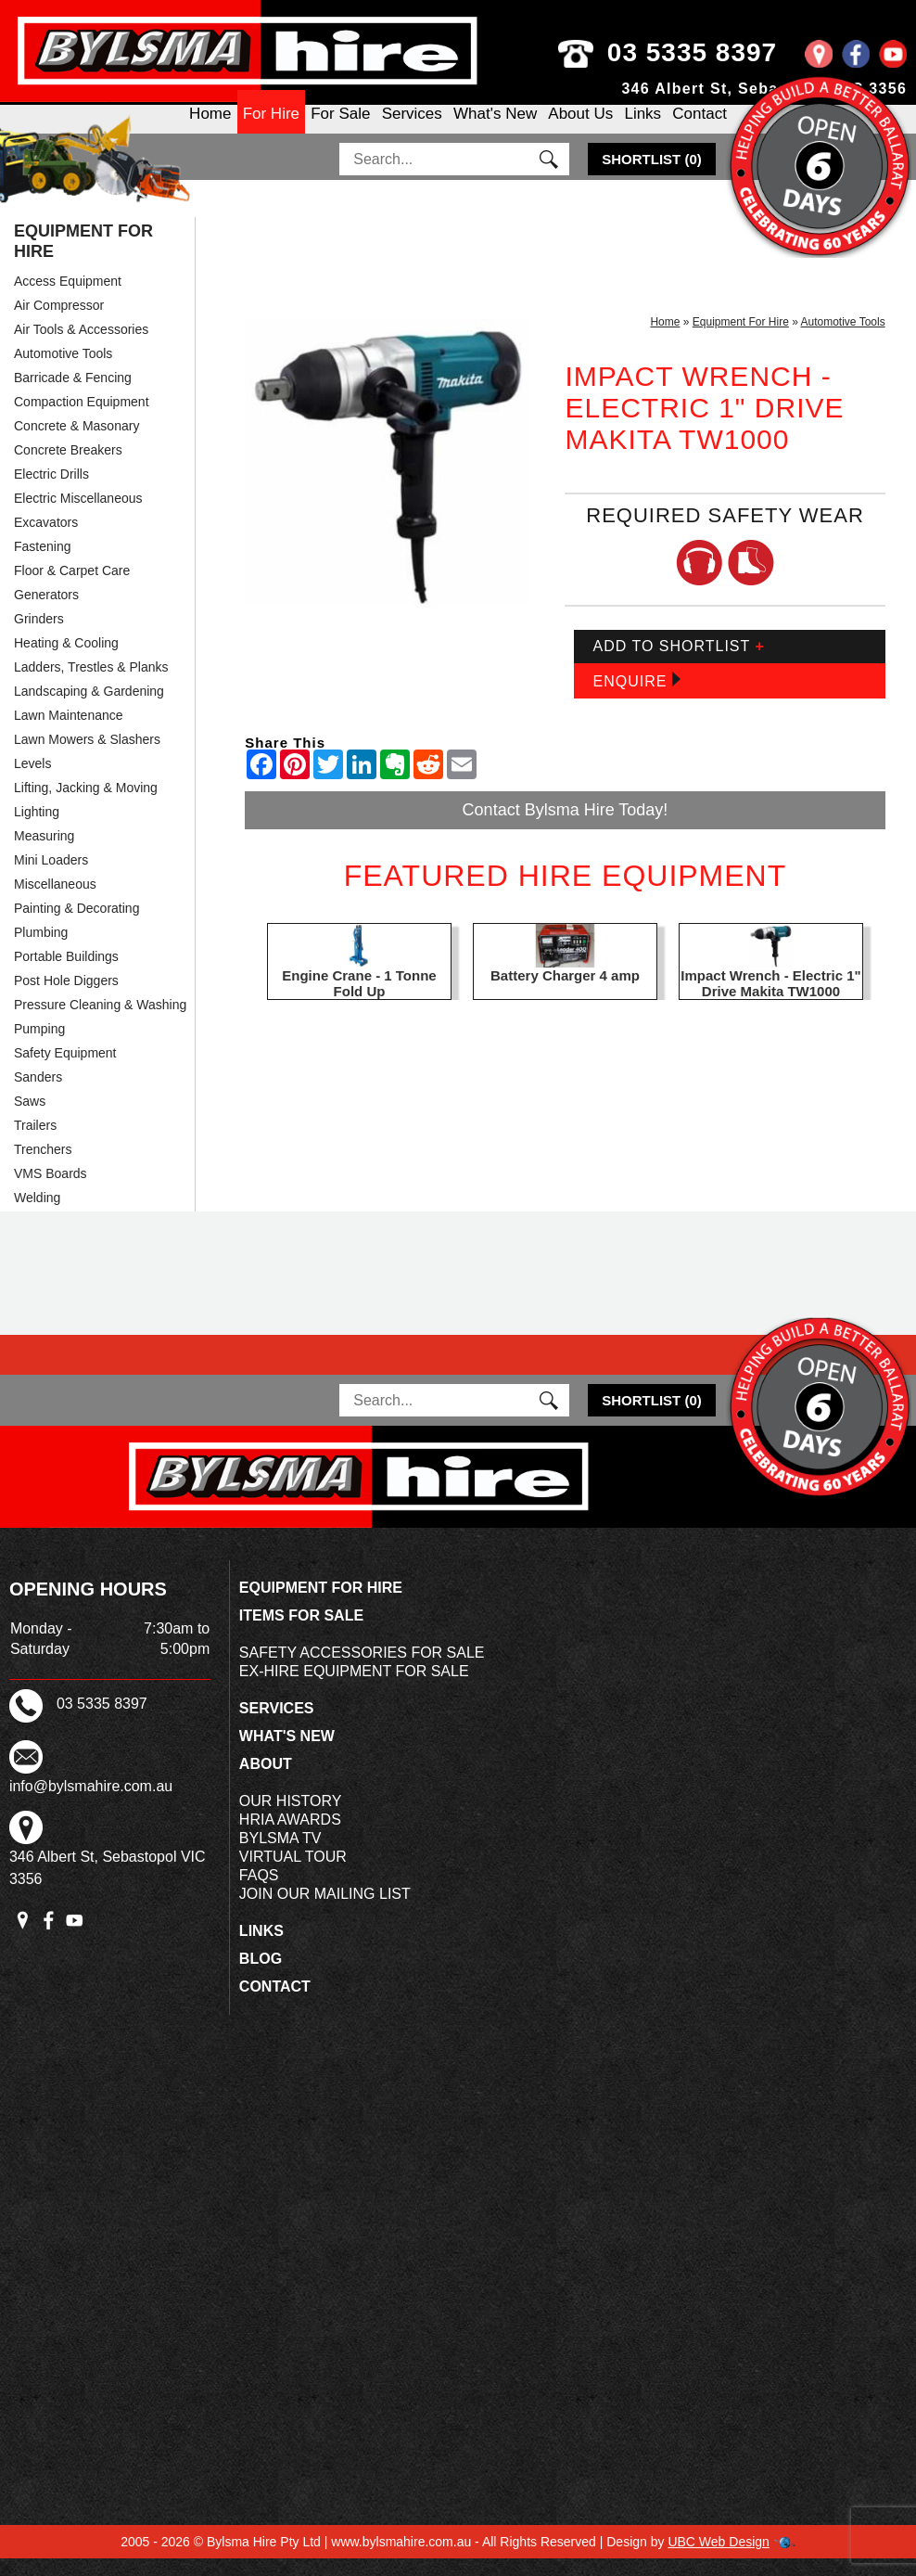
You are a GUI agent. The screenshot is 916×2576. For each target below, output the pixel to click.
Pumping (39, 1046)
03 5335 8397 (723, 52)
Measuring (44, 853)
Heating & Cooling (66, 660)
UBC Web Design (718, 2559)
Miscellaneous (55, 901)
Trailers (35, 1142)
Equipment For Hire (83, 258)
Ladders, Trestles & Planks (91, 684)
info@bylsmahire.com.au (90, 1804)
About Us (580, 128)
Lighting (36, 829)
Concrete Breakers (68, 467)
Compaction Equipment (81, 419)
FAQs (259, 1893)
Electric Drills (51, 491)
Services (412, 128)
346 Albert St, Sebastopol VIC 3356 (764, 88)
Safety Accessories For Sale (362, 1670)
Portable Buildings (66, 974)
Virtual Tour (293, 1874)
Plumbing (41, 949)
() (652, 177)
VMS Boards (50, 1191)
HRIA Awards (290, 1837)
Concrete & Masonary (76, 443)
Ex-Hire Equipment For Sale (354, 1689)
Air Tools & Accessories (81, 347)
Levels (32, 781)
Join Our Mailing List (325, 1911)
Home (210, 128)
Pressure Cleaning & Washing (100, 1022)
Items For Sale (301, 1633)
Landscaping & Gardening (89, 708)
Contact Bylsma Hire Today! (565, 827)
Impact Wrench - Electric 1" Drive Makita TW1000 (770, 1001)
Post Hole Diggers (66, 998)
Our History (290, 1818)
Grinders (39, 636)
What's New (495, 128)
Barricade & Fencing (73, 395)
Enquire (636, 698)
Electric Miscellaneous (78, 515)
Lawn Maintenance (68, 732)
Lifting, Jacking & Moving (86, 805)
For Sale (340, 128)
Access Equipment (67, 298)
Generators (46, 612)
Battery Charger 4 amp (565, 993)
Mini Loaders (51, 877)
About (265, 1781)
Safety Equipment (65, 1070)
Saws (29, 1118)
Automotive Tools (63, 371)
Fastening (42, 564)
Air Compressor (59, 322)
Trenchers (43, 1167)
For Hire (271, 128)
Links (642, 128)
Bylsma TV (280, 1856)
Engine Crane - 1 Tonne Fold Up (359, 1001)
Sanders (38, 1094)
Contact (699, 128)
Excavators (46, 539)
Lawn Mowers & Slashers (87, 757)
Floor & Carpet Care (72, 588)
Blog (260, 1976)
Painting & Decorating (76, 925)
